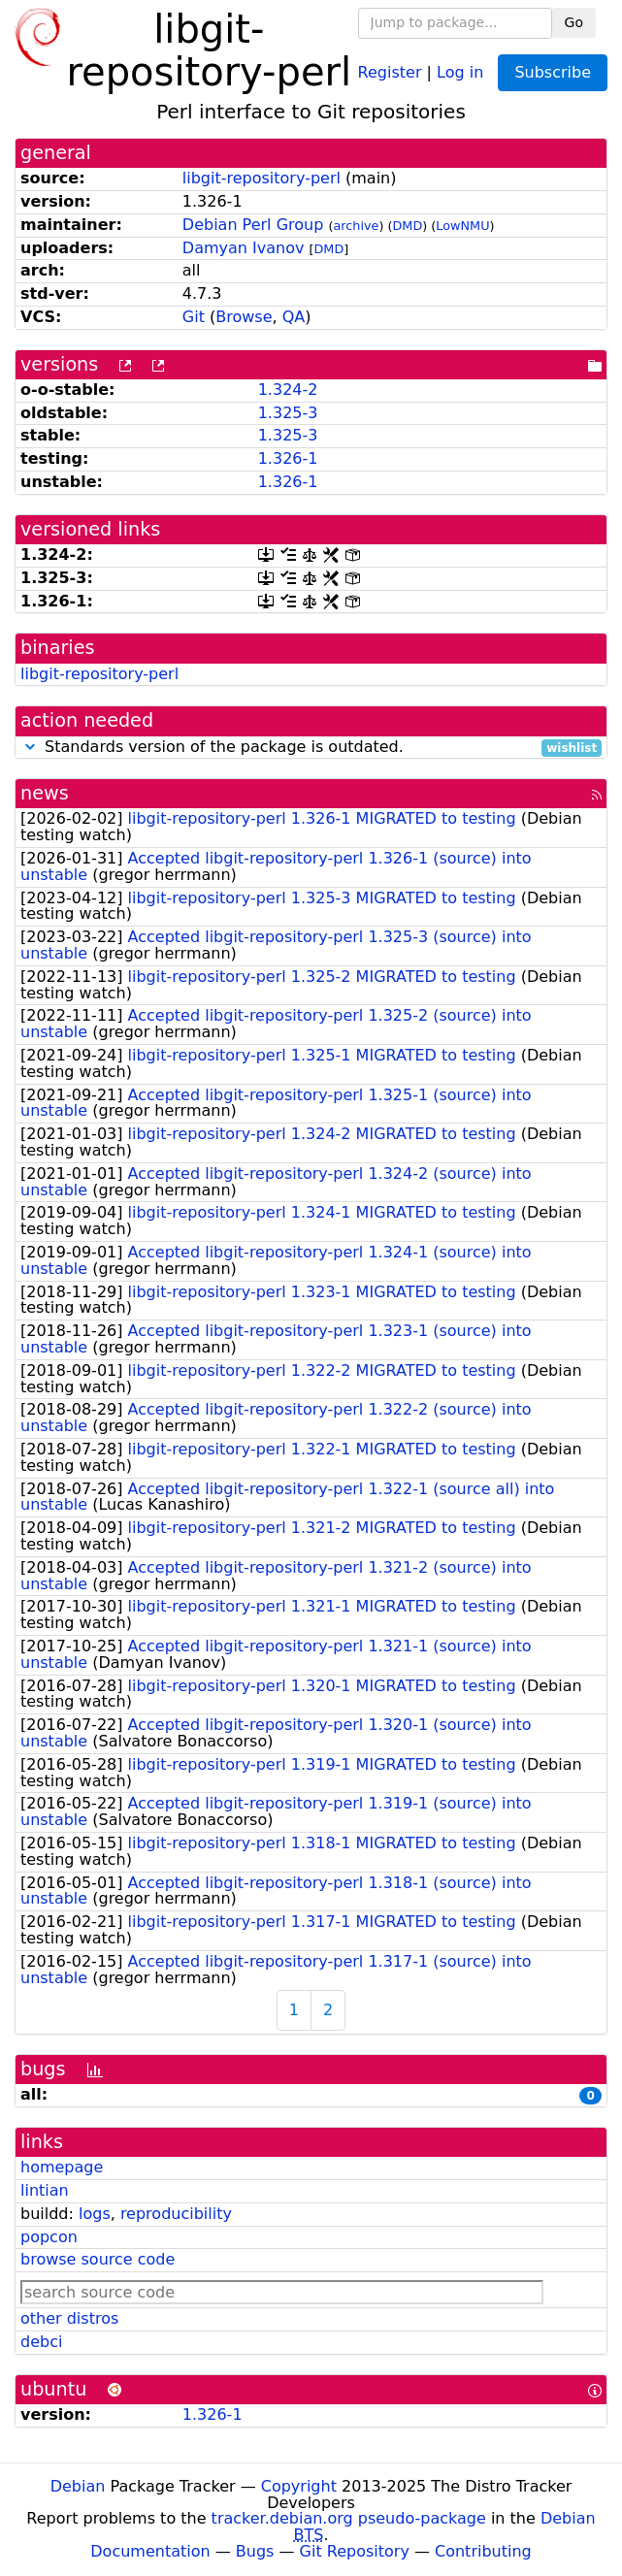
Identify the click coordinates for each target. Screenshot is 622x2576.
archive (355, 225)
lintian (44, 2190)
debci (41, 2341)
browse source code (97, 2259)
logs (95, 2213)
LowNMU (462, 225)
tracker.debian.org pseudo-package (349, 2518)
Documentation (150, 2551)
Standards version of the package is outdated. (311, 747)
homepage (61, 2167)
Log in (460, 71)
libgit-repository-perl (261, 178)
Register (390, 71)
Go (574, 22)
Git (193, 317)
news (44, 793)
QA (294, 317)
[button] (30, 746)
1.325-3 (288, 413)
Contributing (483, 2551)
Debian (78, 2486)
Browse (243, 317)
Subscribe (552, 72)
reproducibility (176, 2213)
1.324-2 (288, 389)
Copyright (299, 2486)
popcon (49, 2237)
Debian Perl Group (253, 224)
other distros (69, 2318)
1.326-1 (288, 458)
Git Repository (354, 2551)
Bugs (255, 2551)
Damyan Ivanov (243, 248)
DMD (408, 225)
